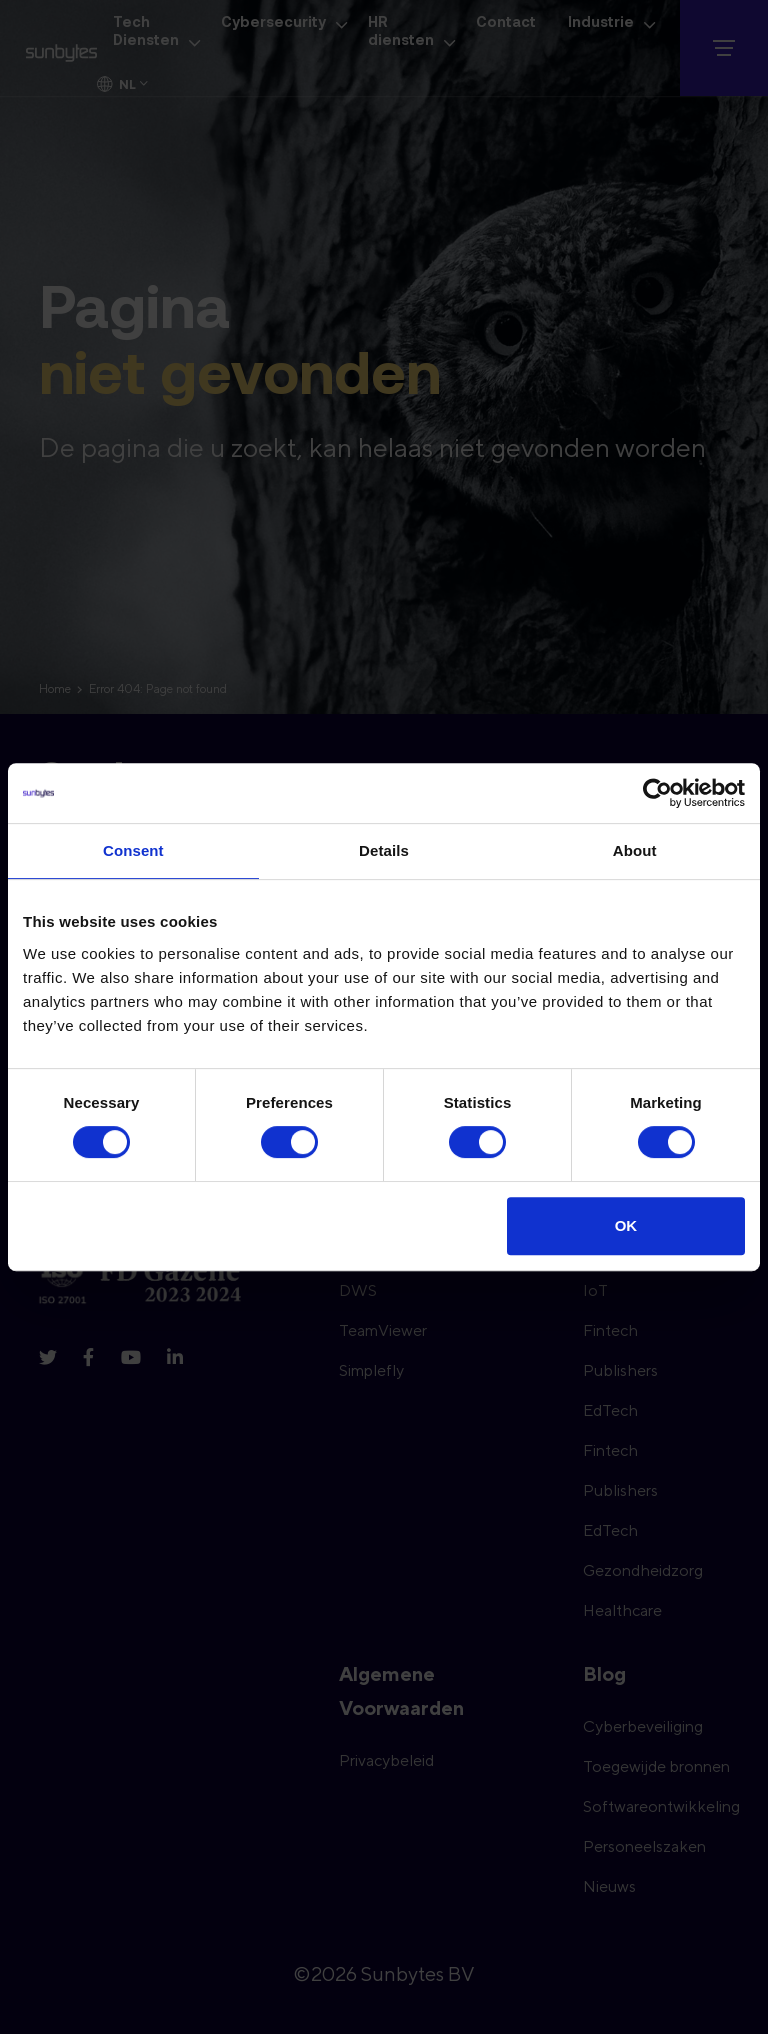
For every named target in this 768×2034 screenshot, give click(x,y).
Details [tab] (384, 850)
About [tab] (635, 850)
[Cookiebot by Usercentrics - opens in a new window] (657, 793)
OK (626, 1225)
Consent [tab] (133, 850)
